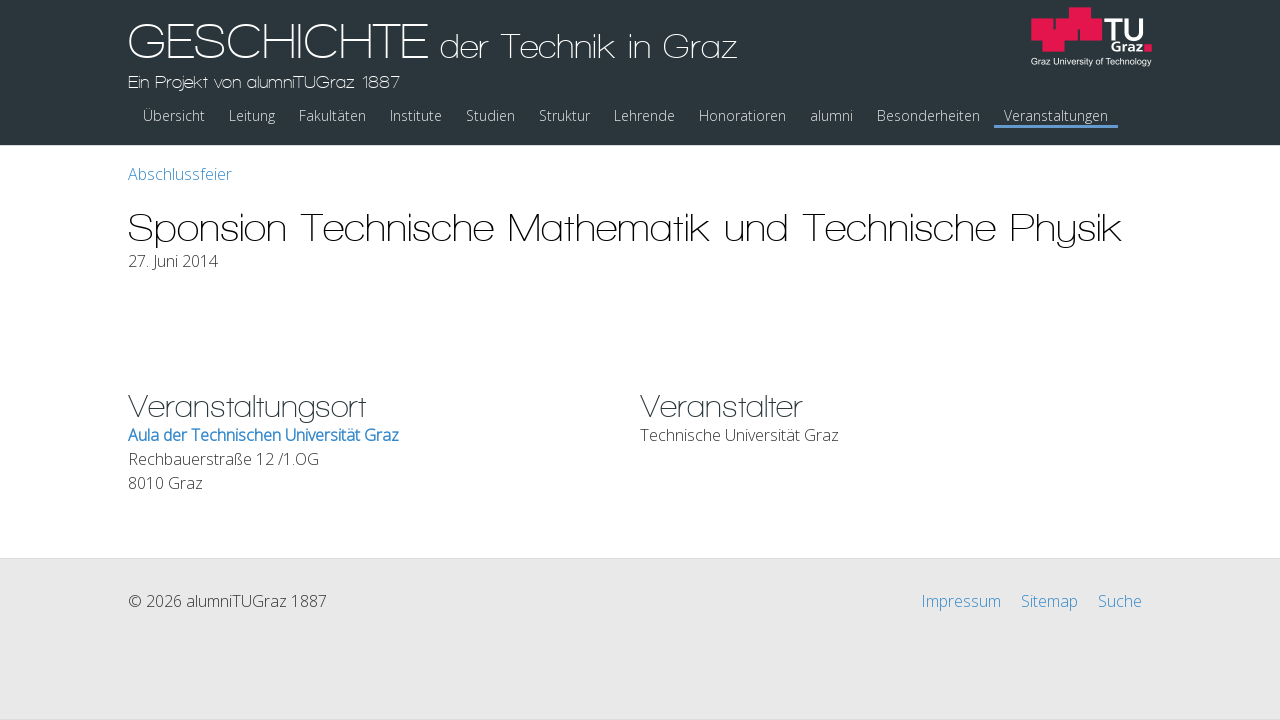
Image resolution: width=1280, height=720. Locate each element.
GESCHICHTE (433, 53)
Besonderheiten (928, 115)
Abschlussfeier (180, 174)
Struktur (564, 115)
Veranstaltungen (1056, 115)
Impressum (961, 601)
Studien (490, 115)
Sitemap (1049, 601)
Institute (416, 115)
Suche (1120, 601)
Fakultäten (332, 115)
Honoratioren (742, 115)
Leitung (252, 115)
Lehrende (644, 115)
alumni (831, 115)
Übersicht (174, 115)
